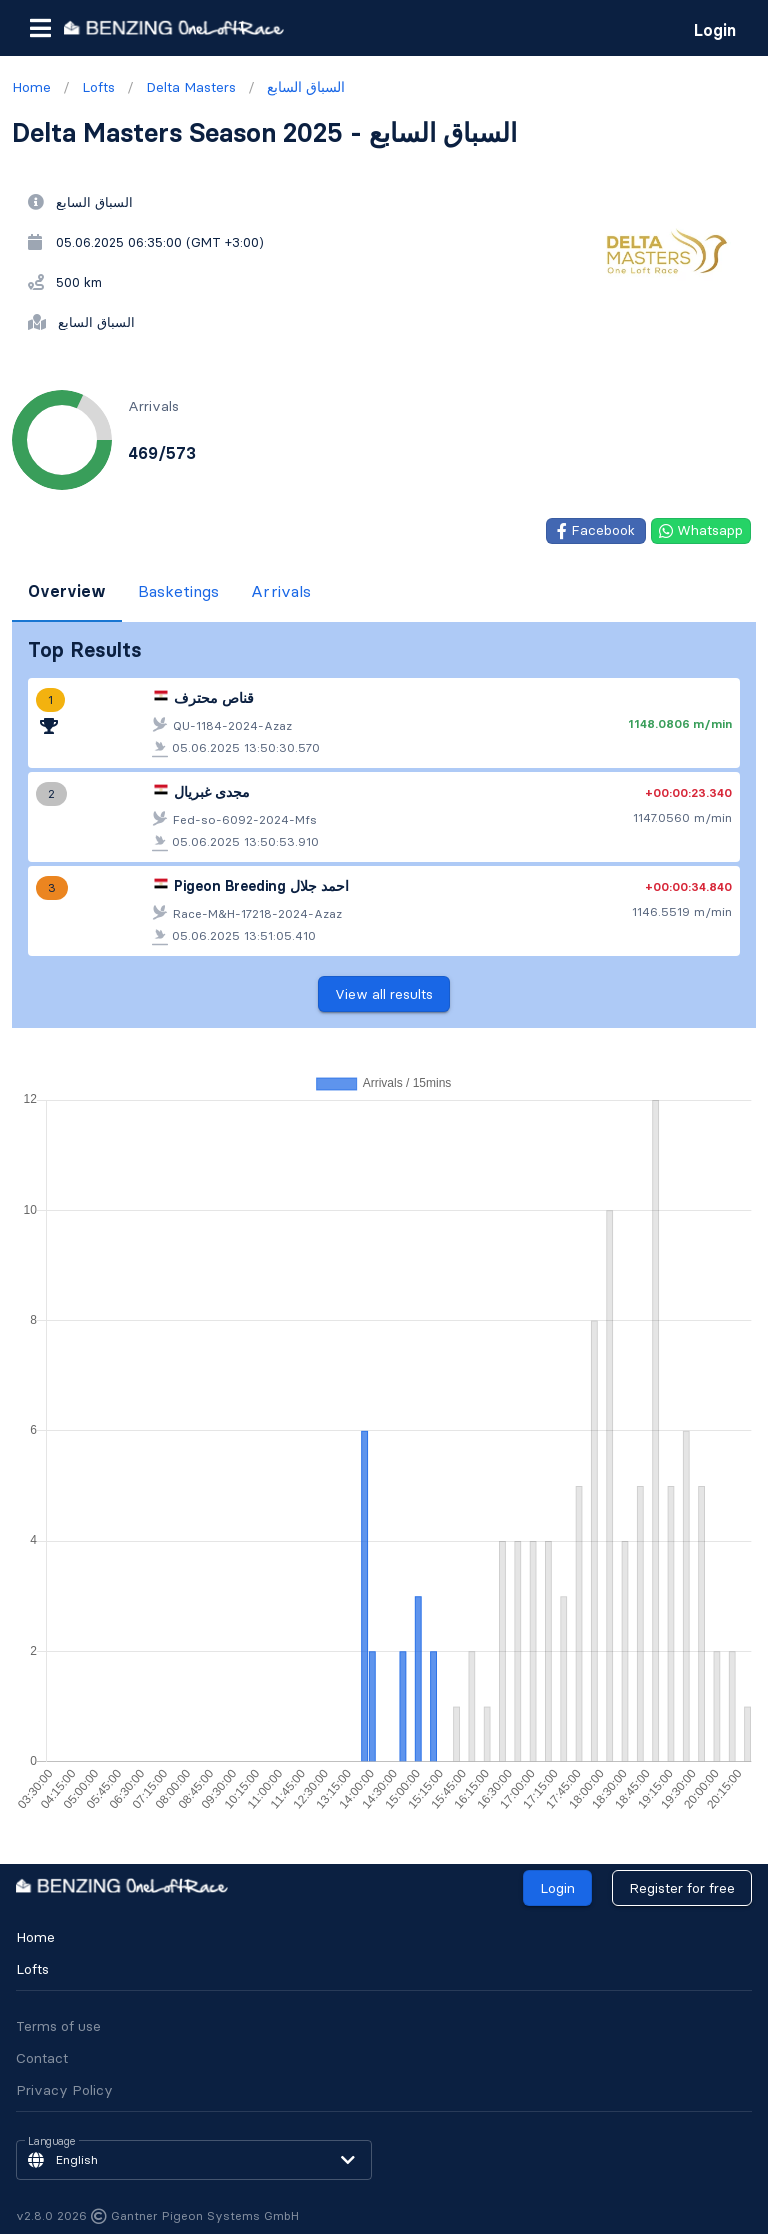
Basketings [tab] (178, 591)
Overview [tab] (67, 591)
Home (35, 1937)
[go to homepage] (174, 27)
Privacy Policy (64, 2090)
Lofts (32, 1969)
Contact (42, 2058)
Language (52, 2142)
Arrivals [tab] (281, 591)
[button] (40, 28)
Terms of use (58, 2026)
